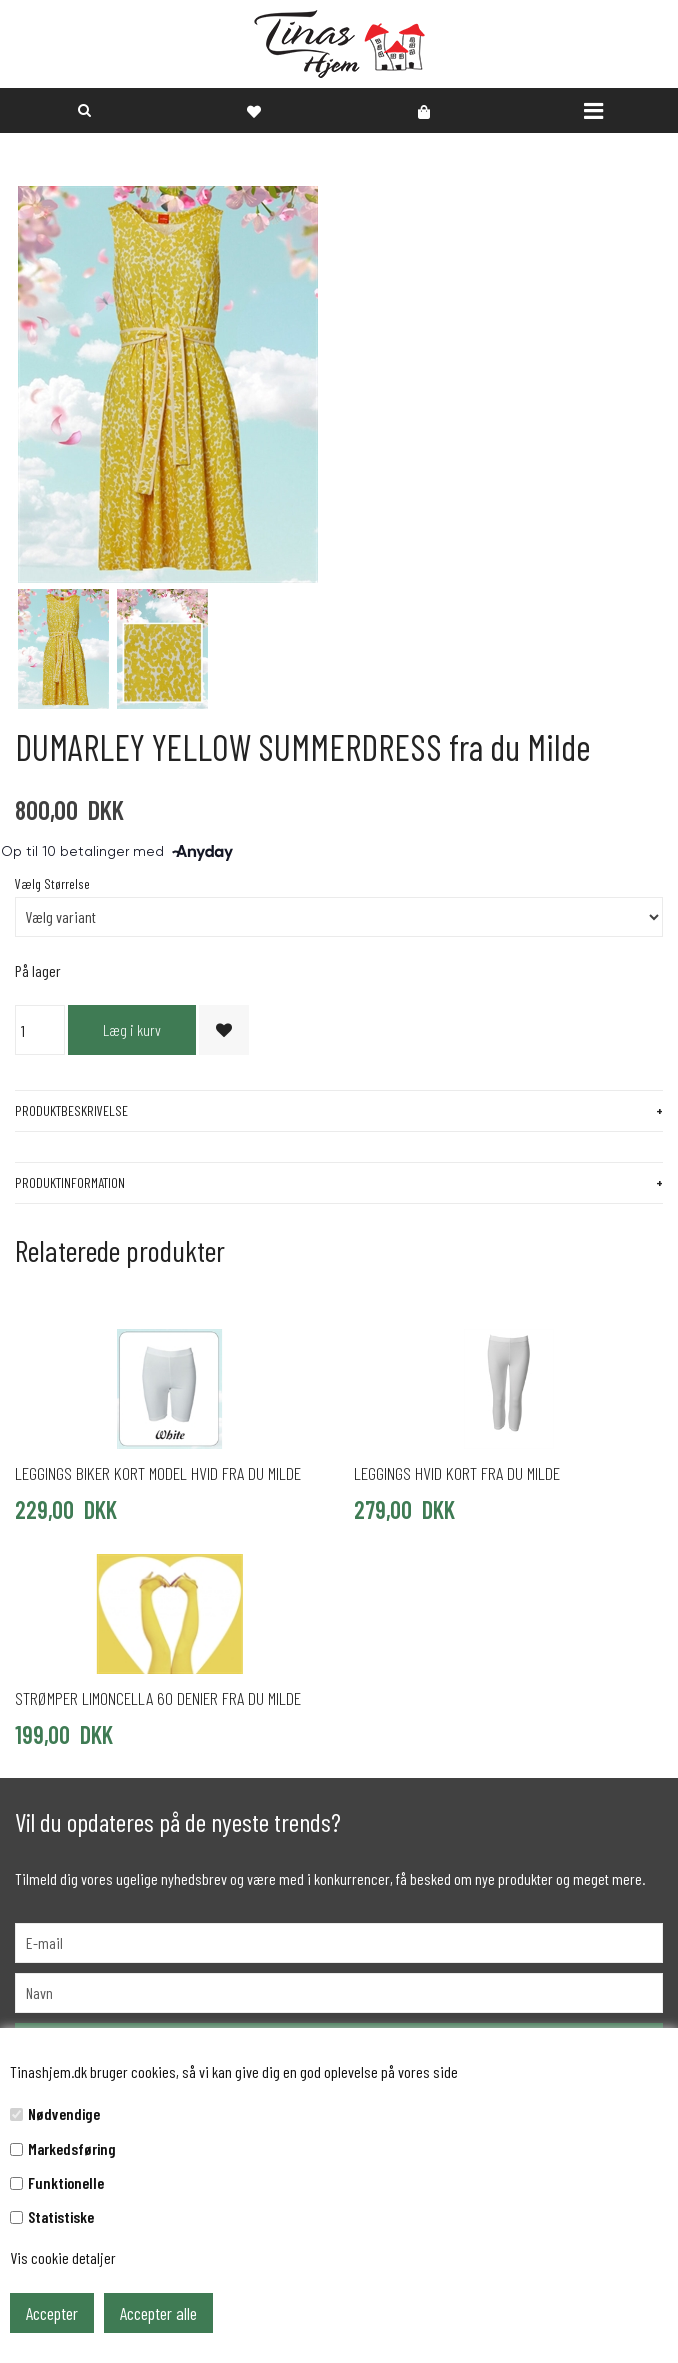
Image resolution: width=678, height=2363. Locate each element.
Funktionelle (66, 2182)
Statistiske (61, 2216)
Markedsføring (72, 2148)
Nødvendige (64, 2113)
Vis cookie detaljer (63, 2257)
